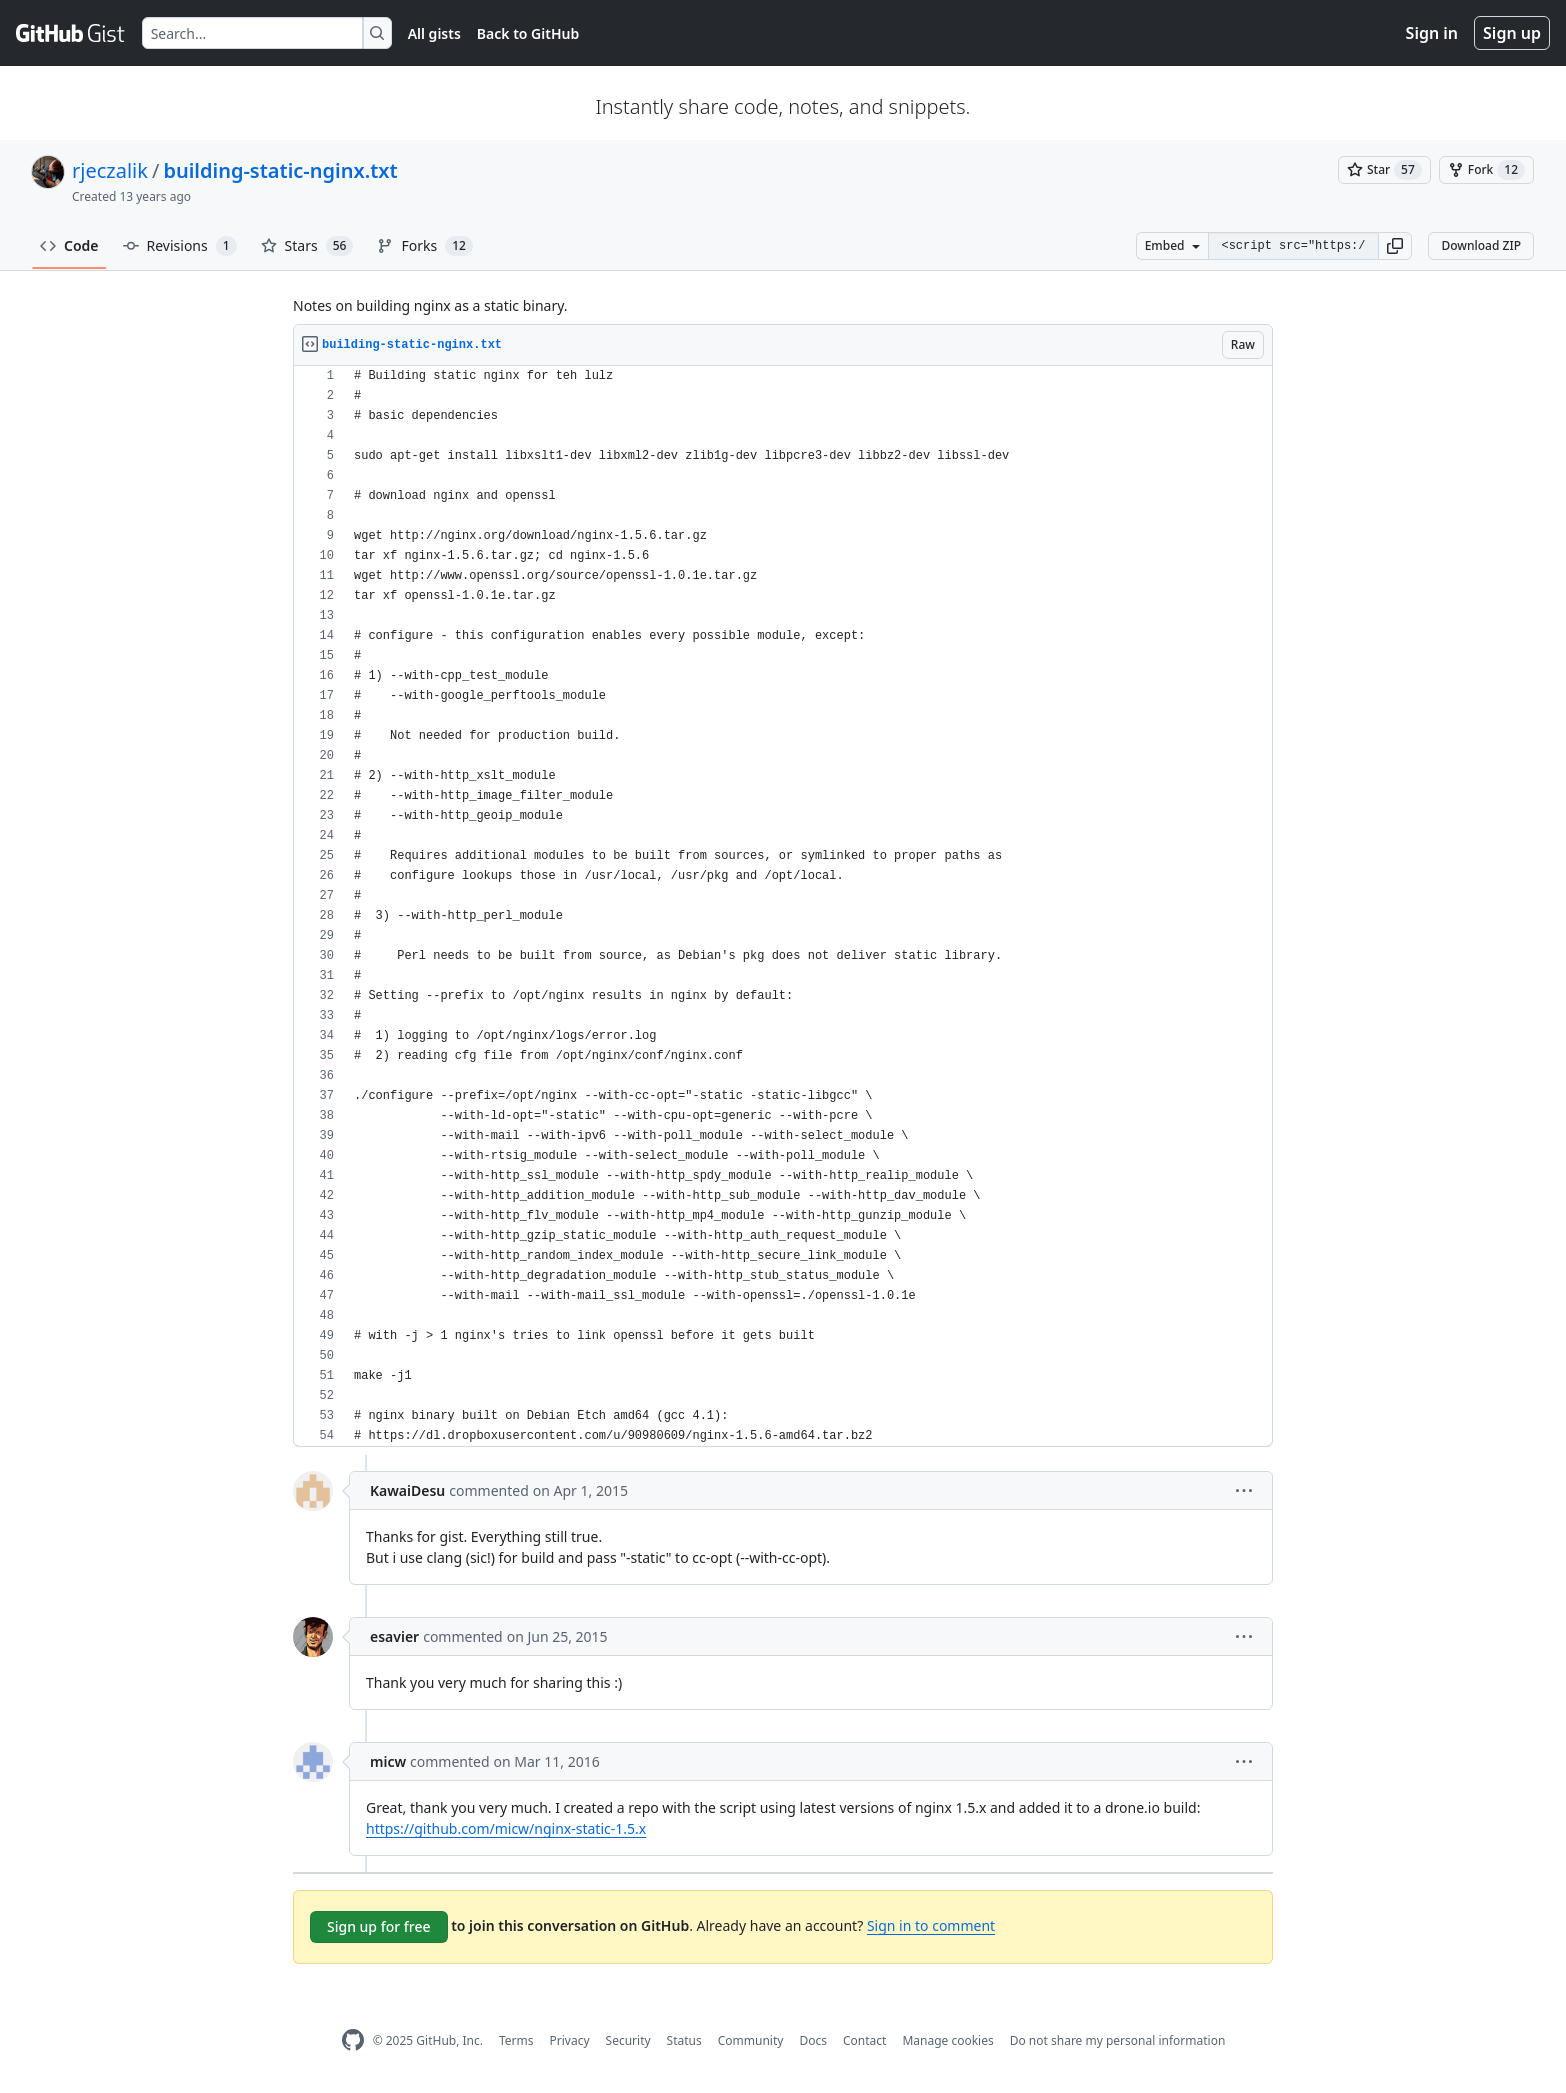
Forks (424, 246)
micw (388, 1761)
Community (751, 2040)
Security (628, 2040)
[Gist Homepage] (71, 33)
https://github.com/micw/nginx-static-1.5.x (506, 1828)
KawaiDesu (407, 1490)
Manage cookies (947, 2040)
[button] (1395, 246)
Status (684, 2040)
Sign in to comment (931, 1925)
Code (69, 245)
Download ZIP (1481, 245)
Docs (813, 2040)
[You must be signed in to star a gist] (1384, 170)
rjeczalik (110, 170)
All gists (434, 33)
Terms (516, 2040)
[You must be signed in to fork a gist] (1486, 170)
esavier (394, 1636)
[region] (783, 906)
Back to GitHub (528, 33)
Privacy (570, 2040)
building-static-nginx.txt (280, 170)
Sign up (1512, 33)
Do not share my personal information (1118, 2040)
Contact (864, 2040)
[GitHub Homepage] (353, 2040)
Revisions (180, 246)
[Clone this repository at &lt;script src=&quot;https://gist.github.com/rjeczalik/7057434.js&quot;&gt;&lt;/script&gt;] (1293, 246)
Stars (307, 246)
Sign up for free (379, 1926)
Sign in (1432, 33)
